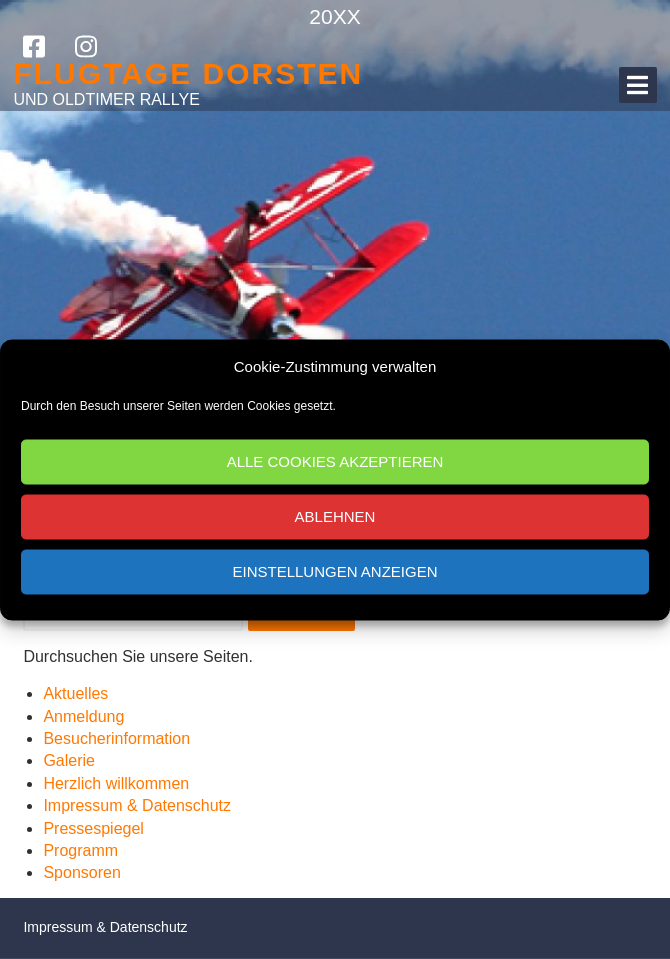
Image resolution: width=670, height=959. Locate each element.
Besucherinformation (116, 738)
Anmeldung (83, 716)
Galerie (69, 760)
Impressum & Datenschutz (137, 805)
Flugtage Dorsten (188, 73)
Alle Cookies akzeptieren (335, 461)
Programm (80, 850)
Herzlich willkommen (116, 783)
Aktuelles (75, 693)
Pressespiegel (93, 828)
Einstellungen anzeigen (334, 571)
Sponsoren (81, 872)
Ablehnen (335, 516)
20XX (334, 16)
